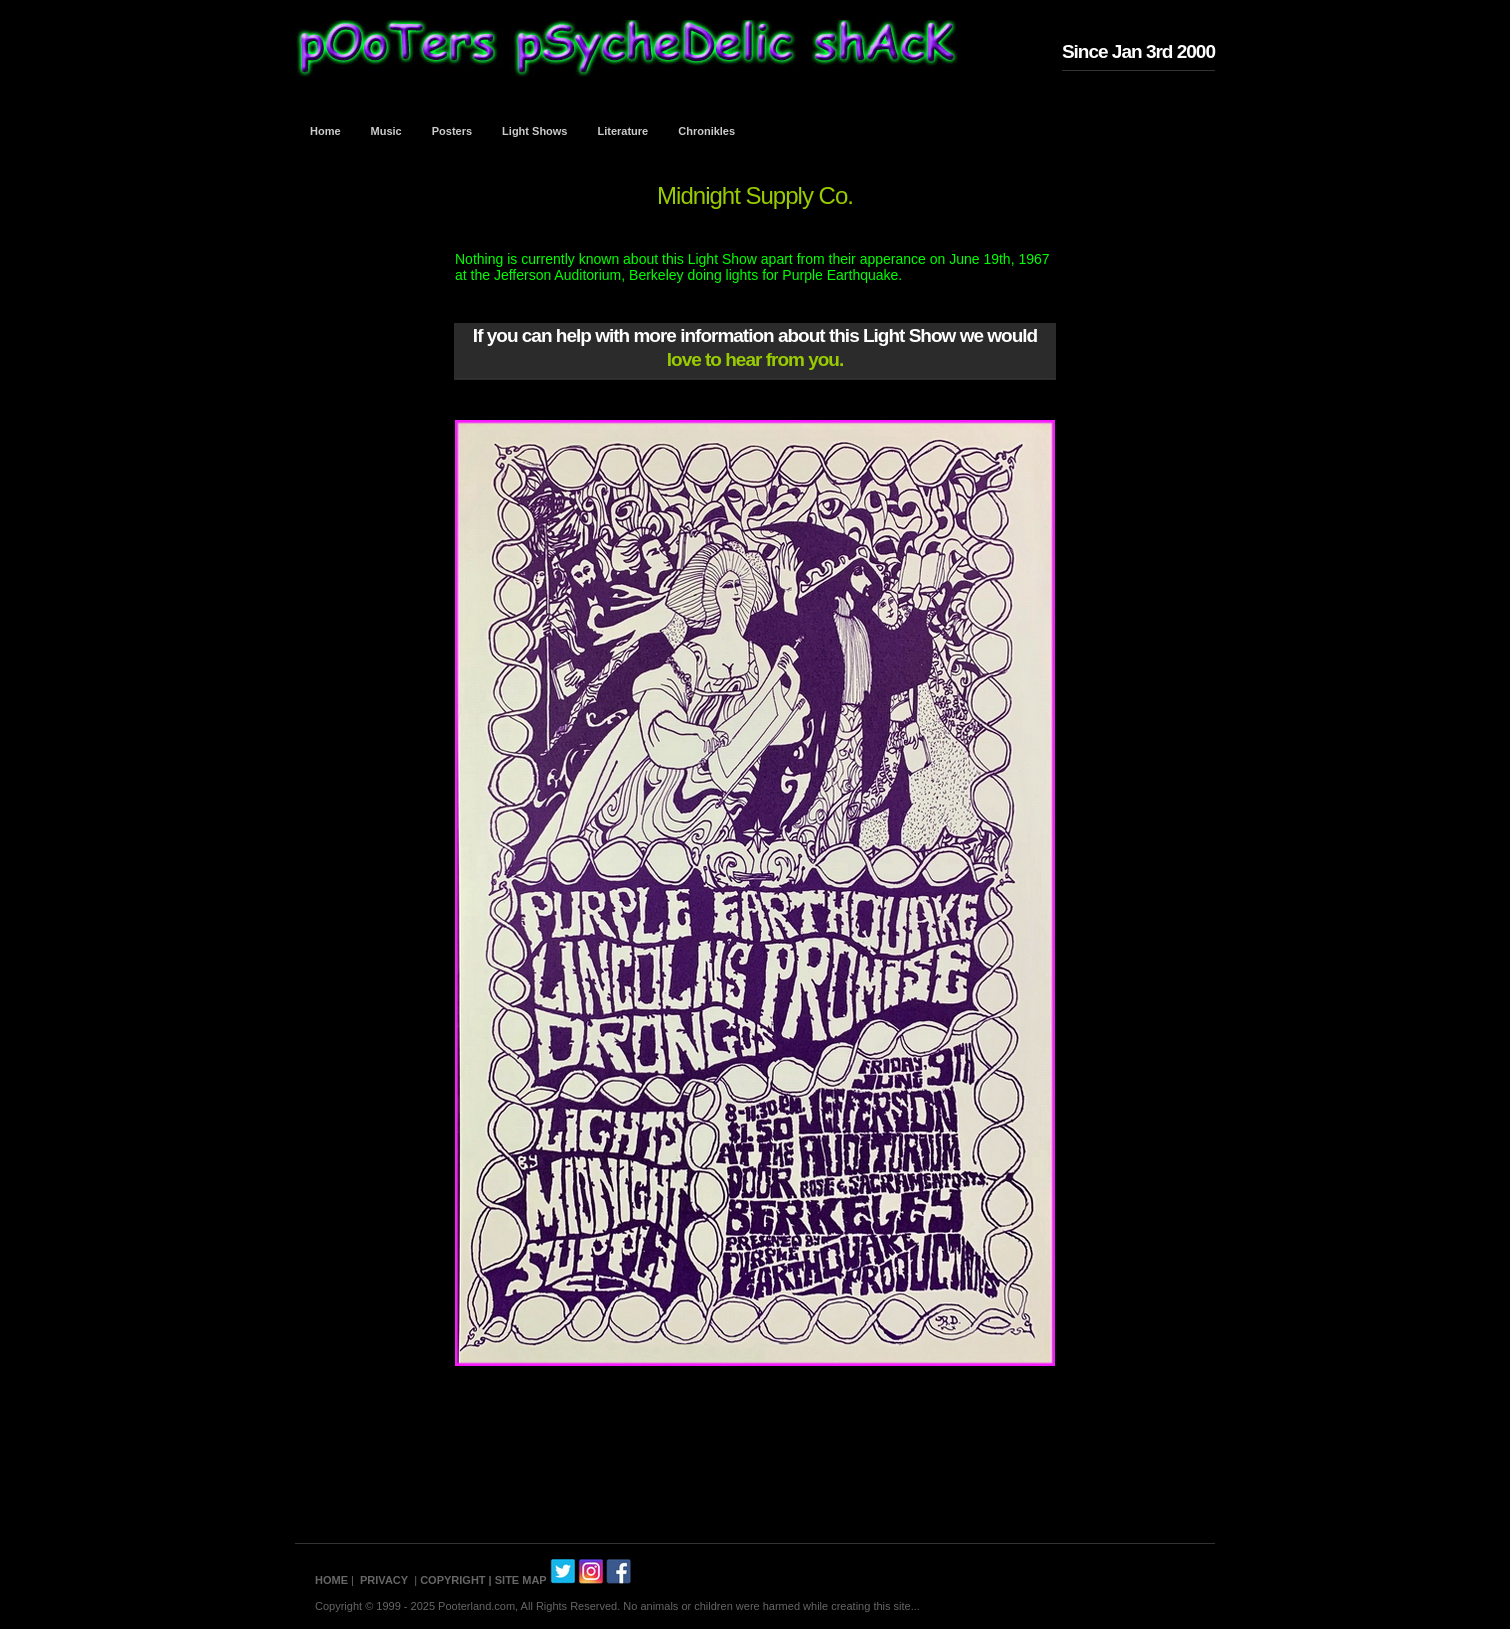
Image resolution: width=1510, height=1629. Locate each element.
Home (325, 131)
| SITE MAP (518, 1580)
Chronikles (706, 131)
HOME (331, 1580)
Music (386, 131)
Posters (452, 131)
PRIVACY (384, 1580)
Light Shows (534, 131)
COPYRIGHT (452, 1580)
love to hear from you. (755, 359)
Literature (623, 131)
